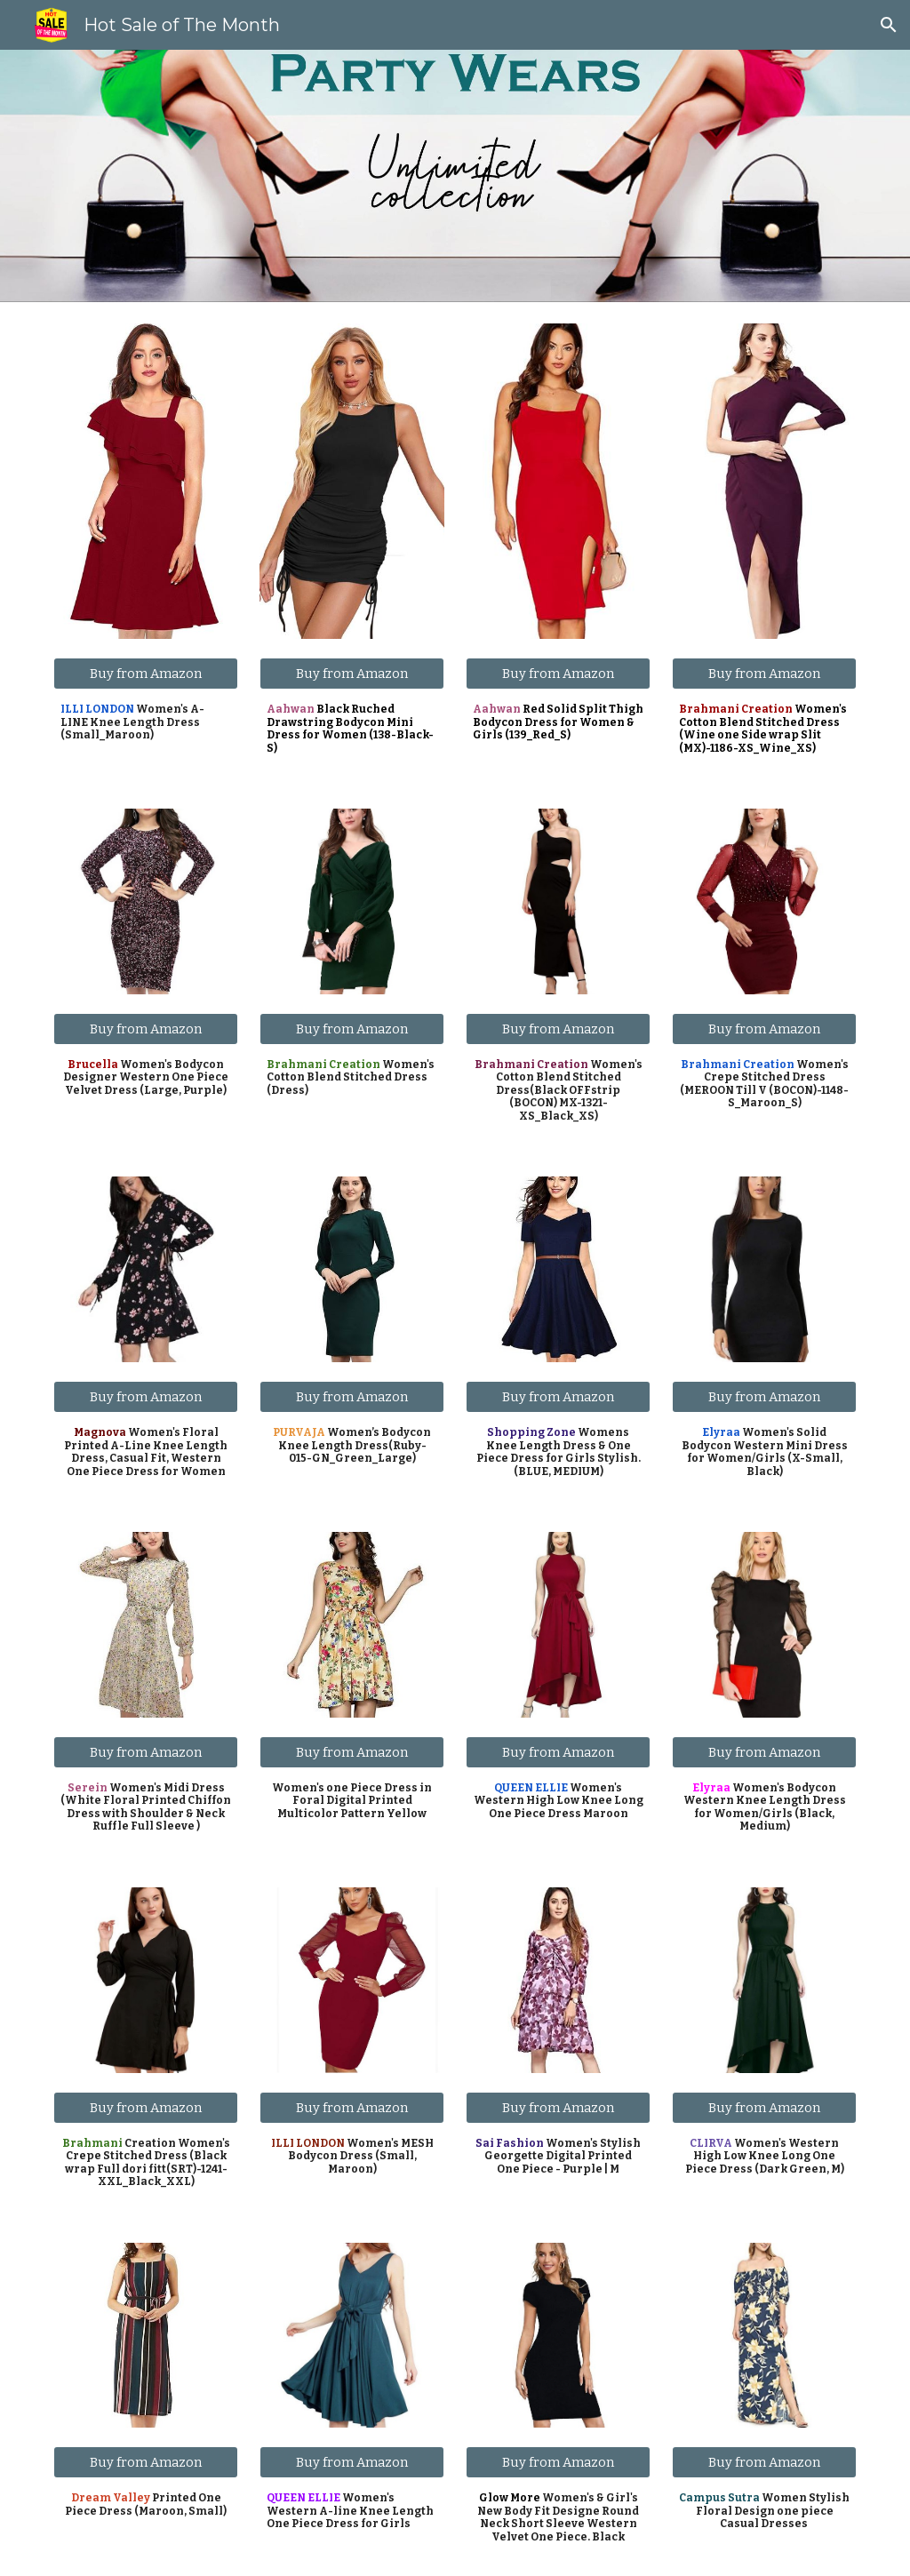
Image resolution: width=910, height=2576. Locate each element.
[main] (146, 722)
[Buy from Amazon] (146, 673)
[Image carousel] (146, 481)
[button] (888, 25)
